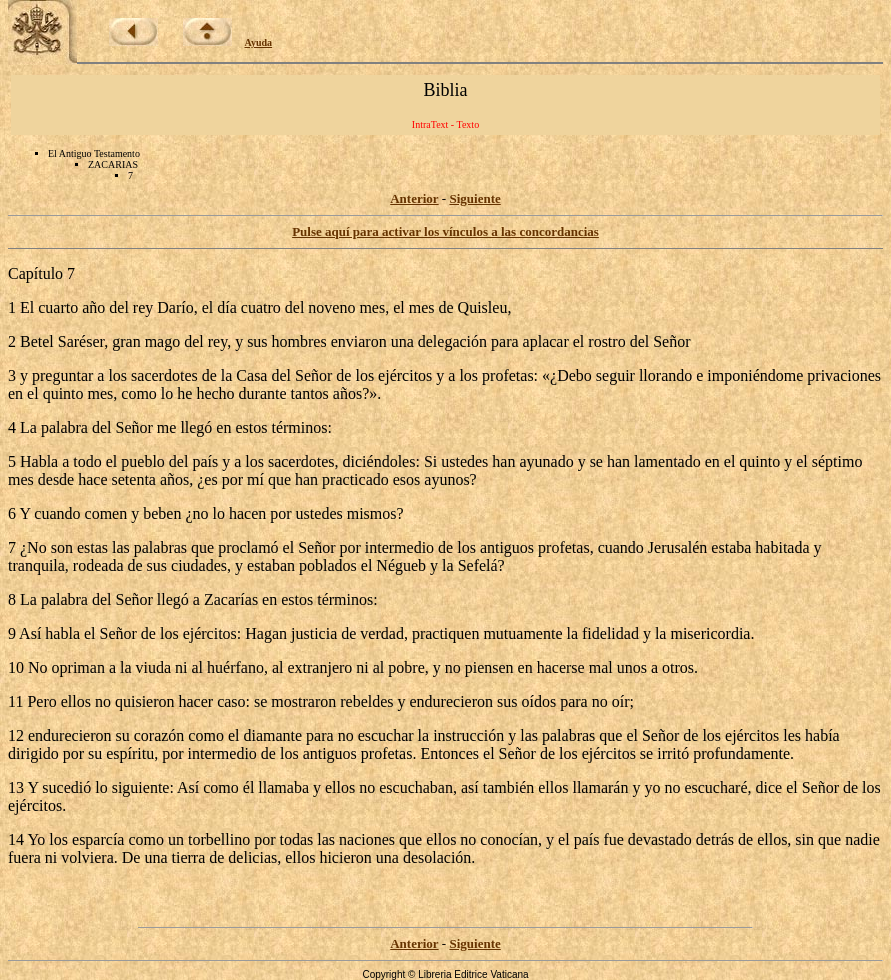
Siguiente (474, 198)
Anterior (414, 198)
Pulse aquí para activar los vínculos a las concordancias (445, 231)
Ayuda (259, 42)
